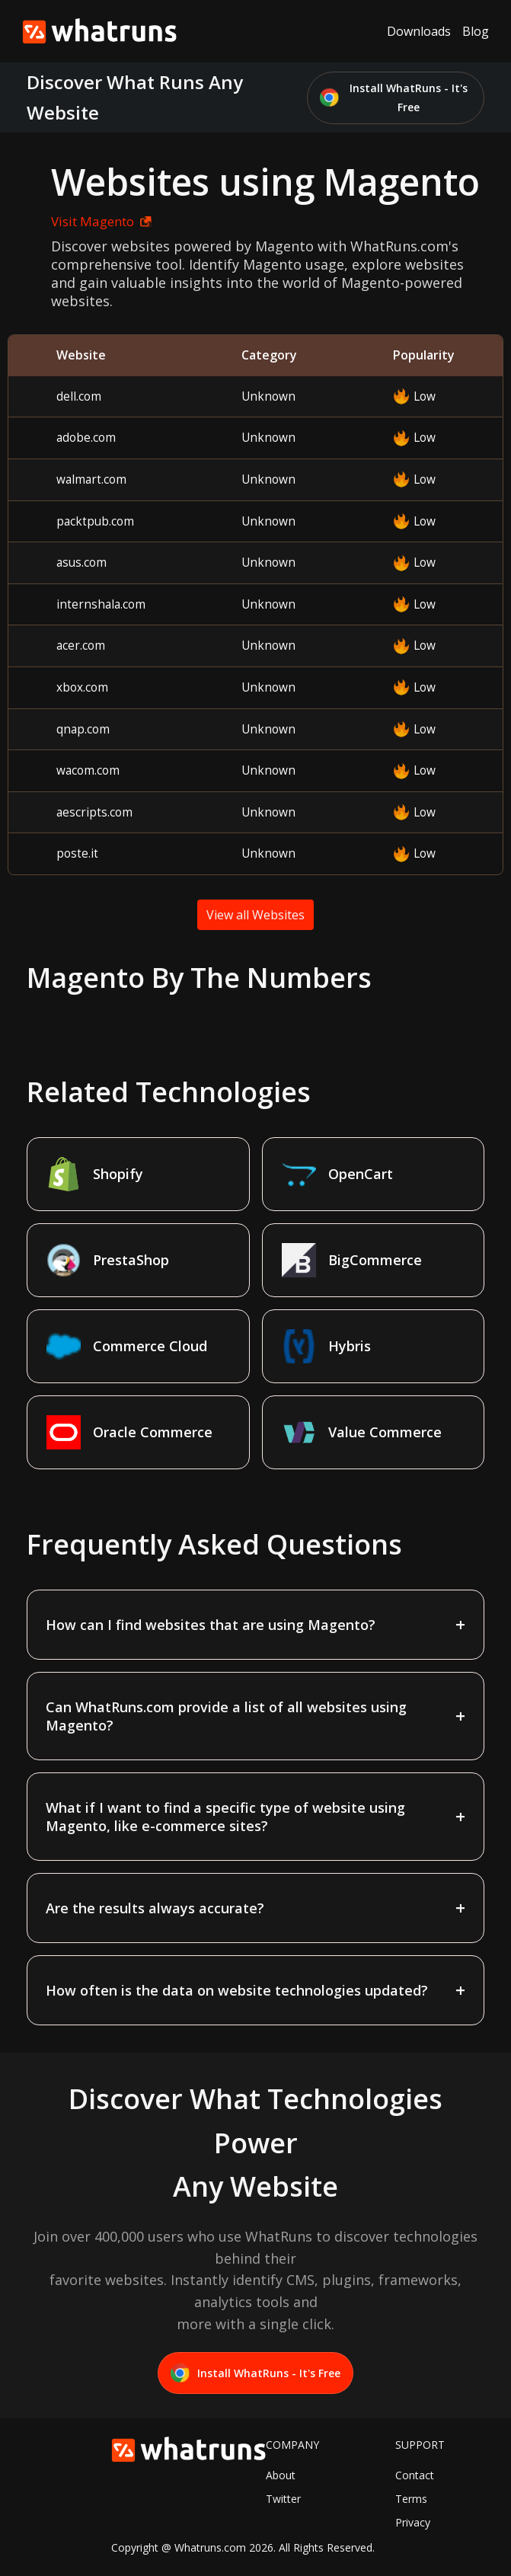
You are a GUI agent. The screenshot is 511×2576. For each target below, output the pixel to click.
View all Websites (255, 914)
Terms (411, 2498)
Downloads (419, 31)
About (280, 2475)
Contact (414, 2475)
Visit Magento (101, 221)
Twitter (283, 2498)
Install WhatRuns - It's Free (394, 98)
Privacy (412, 2522)
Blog (475, 31)
